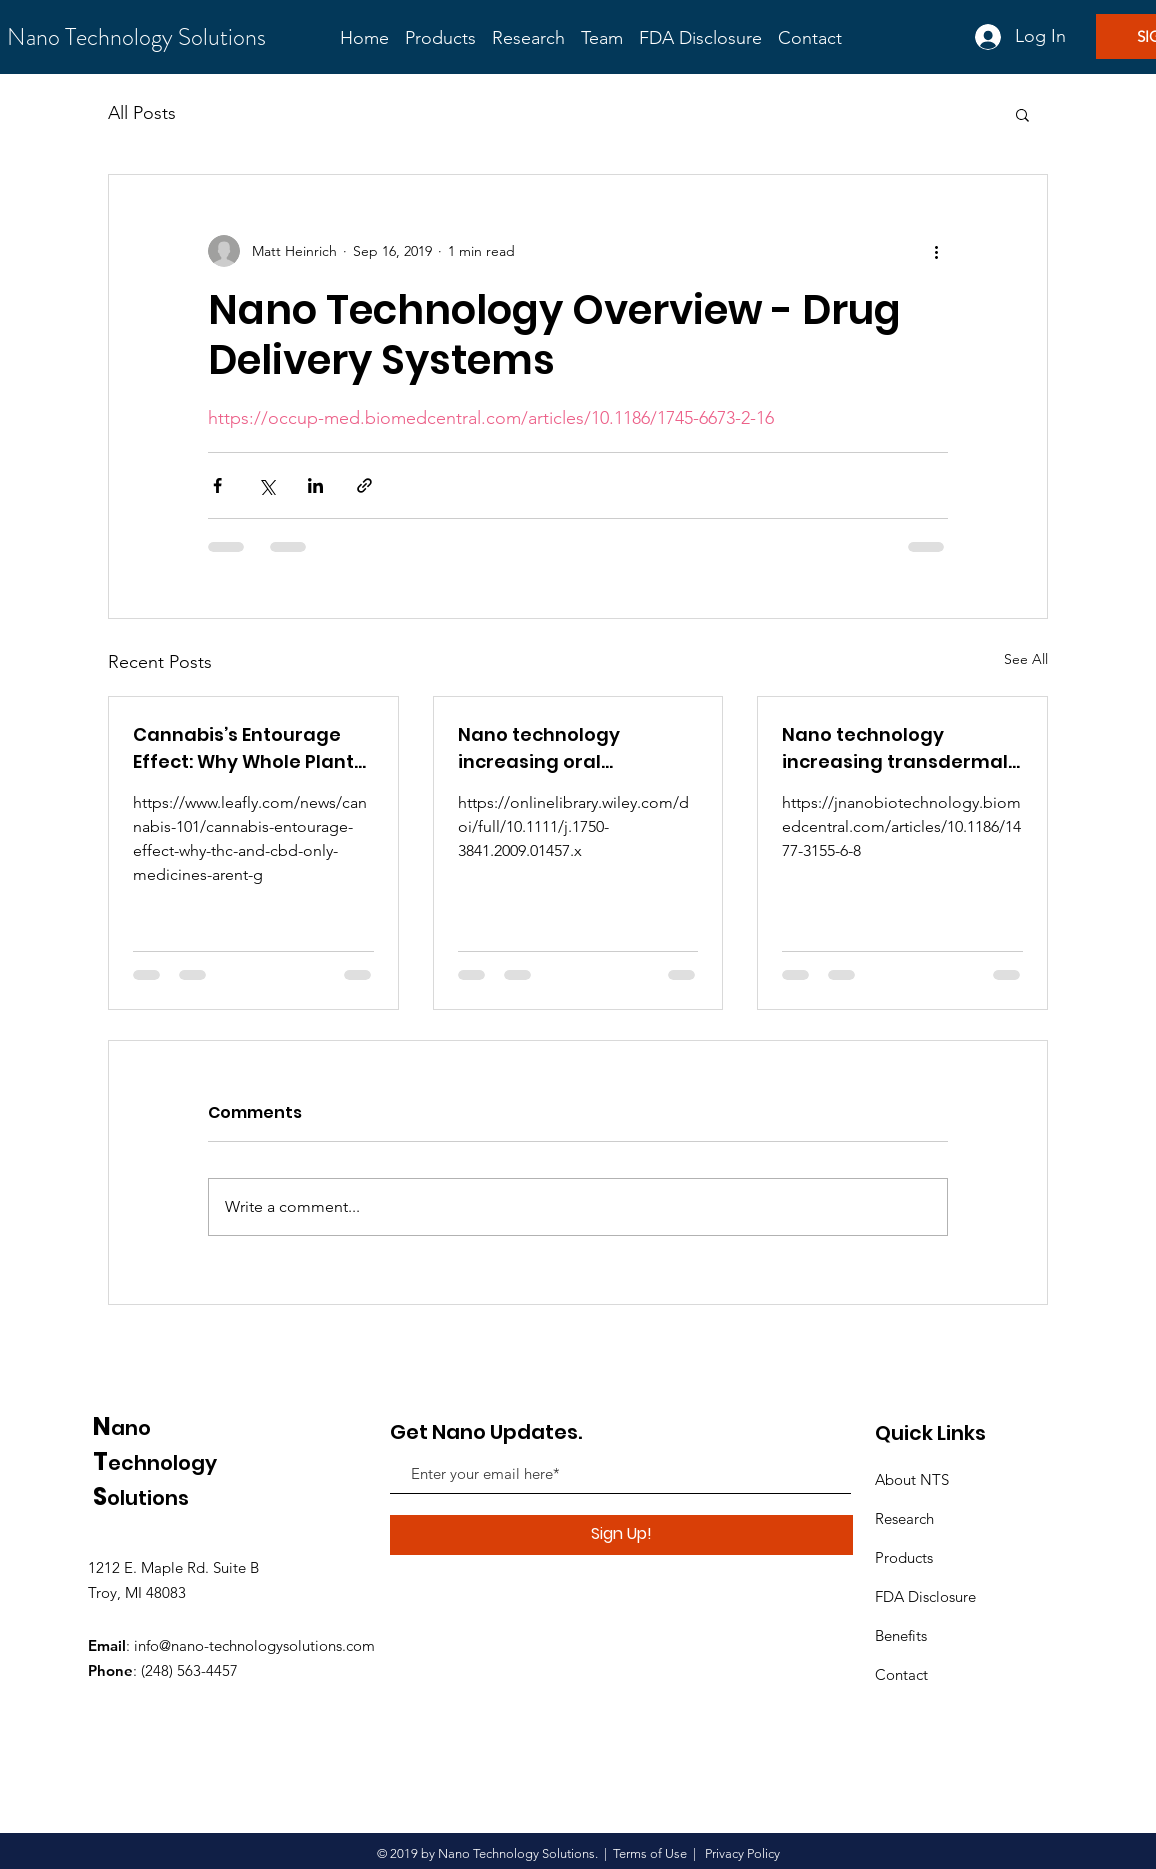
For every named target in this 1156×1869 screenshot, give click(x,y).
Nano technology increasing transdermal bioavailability (895, 748)
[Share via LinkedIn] (315, 485)
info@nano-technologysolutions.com (254, 1645)
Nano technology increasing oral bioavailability (539, 748)
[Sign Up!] (621, 1535)
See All (1026, 659)
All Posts (142, 113)
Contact (901, 1674)
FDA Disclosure (927, 1596)
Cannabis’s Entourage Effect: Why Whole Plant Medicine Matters (243, 748)
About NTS (912, 1479)
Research (904, 1518)
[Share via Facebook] (217, 485)
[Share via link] (364, 485)
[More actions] (936, 251)
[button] (1022, 114)
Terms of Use (650, 1853)
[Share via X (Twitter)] (266, 485)
